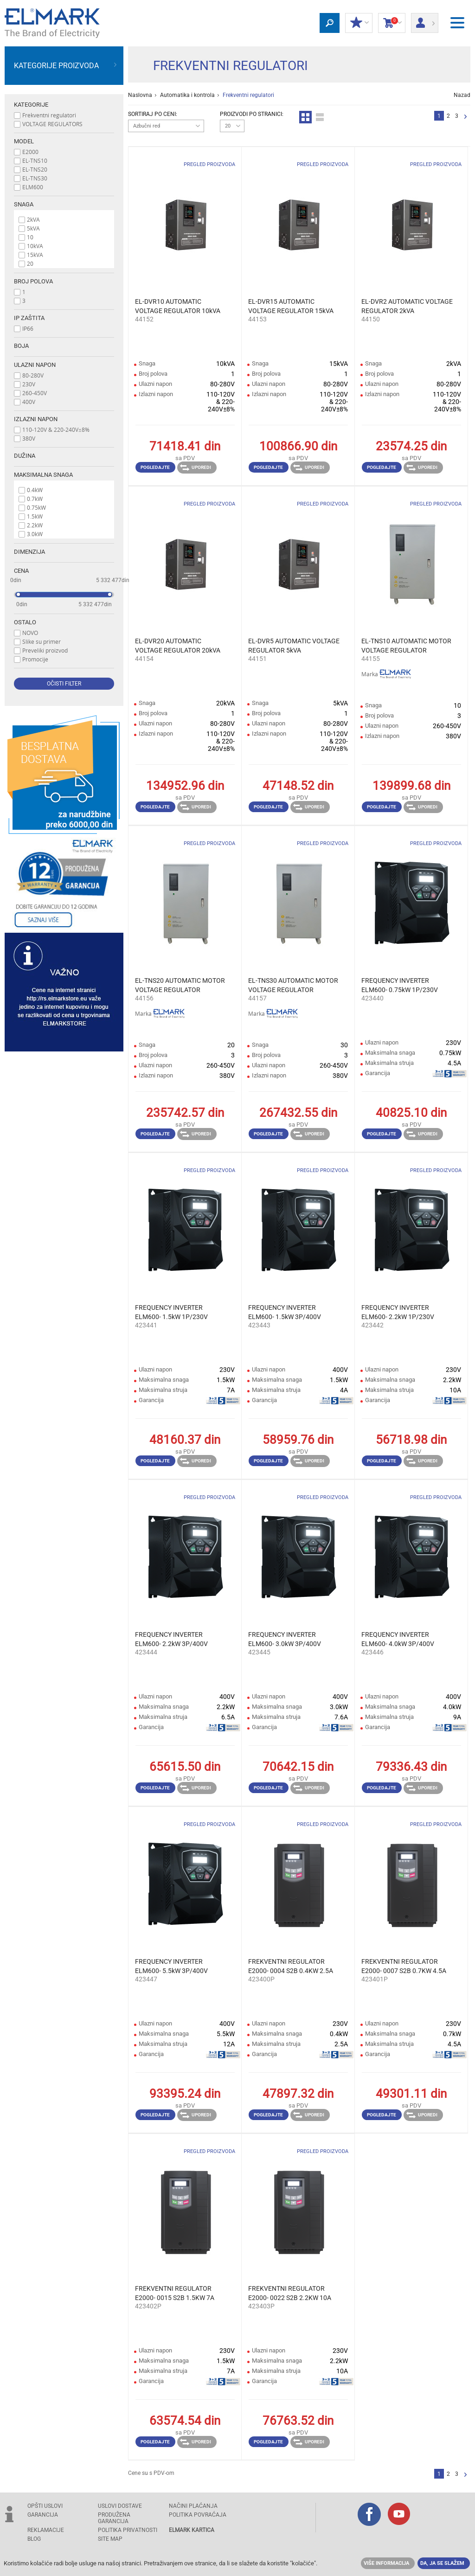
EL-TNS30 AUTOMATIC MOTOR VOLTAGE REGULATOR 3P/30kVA (293, 985)
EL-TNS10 (34, 160)
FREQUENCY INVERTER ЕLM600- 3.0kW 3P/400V (284, 1639)
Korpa (391, 23)
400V (28, 401)
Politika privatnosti (127, 2530)
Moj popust (358, 23)
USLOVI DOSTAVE (120, 2506)
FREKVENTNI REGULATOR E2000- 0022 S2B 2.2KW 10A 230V (289, 2293)
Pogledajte (155, 467)
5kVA (33, 228)
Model (24, 141)
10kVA (35, 246)
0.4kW (35, 489)
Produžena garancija (114, 2518)
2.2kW (35, 525)
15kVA (35, 254)
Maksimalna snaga (43, 474)
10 (30, 237)
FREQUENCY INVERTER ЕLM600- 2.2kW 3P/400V (171, 1639)
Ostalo (25, 622)
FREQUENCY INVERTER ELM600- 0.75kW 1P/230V (399, 985)
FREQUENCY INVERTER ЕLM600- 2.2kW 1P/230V (397, 1312)
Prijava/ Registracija (424, 20)
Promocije (35, 659)
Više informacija (386, 2563)
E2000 (30, 151)
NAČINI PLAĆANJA (193, 2506)
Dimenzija (29, 551)
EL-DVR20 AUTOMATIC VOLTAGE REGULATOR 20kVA (177, 645)
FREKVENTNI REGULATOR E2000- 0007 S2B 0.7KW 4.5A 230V (403, 1966)
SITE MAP (110, 2539)
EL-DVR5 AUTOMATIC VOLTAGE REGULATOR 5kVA (294, 645)
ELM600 (32, 187)
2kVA (33, 219)
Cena (21, 570)
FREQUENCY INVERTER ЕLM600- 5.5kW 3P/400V (171, 1966)
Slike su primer (41, 641)
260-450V (34, 393)
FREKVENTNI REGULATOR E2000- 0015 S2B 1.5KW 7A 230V (174, 2293)
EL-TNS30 (34, 178)
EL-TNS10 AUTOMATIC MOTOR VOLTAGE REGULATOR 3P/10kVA (406, 646)
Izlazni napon (36, 419)
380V (28, 438)
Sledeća (465, 117)
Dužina (24, 455)
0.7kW (35, 498)
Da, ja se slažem (442, 2563)
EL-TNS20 (34, 169)
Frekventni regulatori (49, 115)
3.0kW (35, 534)
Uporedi (195, 467)
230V (28, 384)
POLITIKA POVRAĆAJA (197, 2515)
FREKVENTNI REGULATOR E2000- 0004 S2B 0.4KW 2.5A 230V (290, 1966)
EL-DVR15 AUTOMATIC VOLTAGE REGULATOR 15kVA (291, 306)
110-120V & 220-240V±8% (56, 429)
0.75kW (36, 507)
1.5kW (35, 516)
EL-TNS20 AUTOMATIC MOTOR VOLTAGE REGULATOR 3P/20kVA (180, 985)
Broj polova (33, 281)
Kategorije (31, 104)
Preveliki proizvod (45, 650)
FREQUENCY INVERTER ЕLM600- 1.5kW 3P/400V (284, 1312)
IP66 (27, 328)
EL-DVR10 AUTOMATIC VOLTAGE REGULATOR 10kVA (177, 306)
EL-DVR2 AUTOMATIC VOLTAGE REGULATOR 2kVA (407, 306)
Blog (34, 2539)
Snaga (23, 204)
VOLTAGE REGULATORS (52, 124)
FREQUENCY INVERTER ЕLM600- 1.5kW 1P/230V (171, 1312)
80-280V (33, 375)
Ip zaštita (29, 317)
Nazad (462, 95)
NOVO (30, 632)
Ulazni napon (35, 364)
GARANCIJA (42, 2515)
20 (30, 263)
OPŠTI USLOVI (45, 2506)
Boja (21, 345)
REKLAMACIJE (45, 2530)
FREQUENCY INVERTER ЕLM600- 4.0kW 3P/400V (397, 1639)
